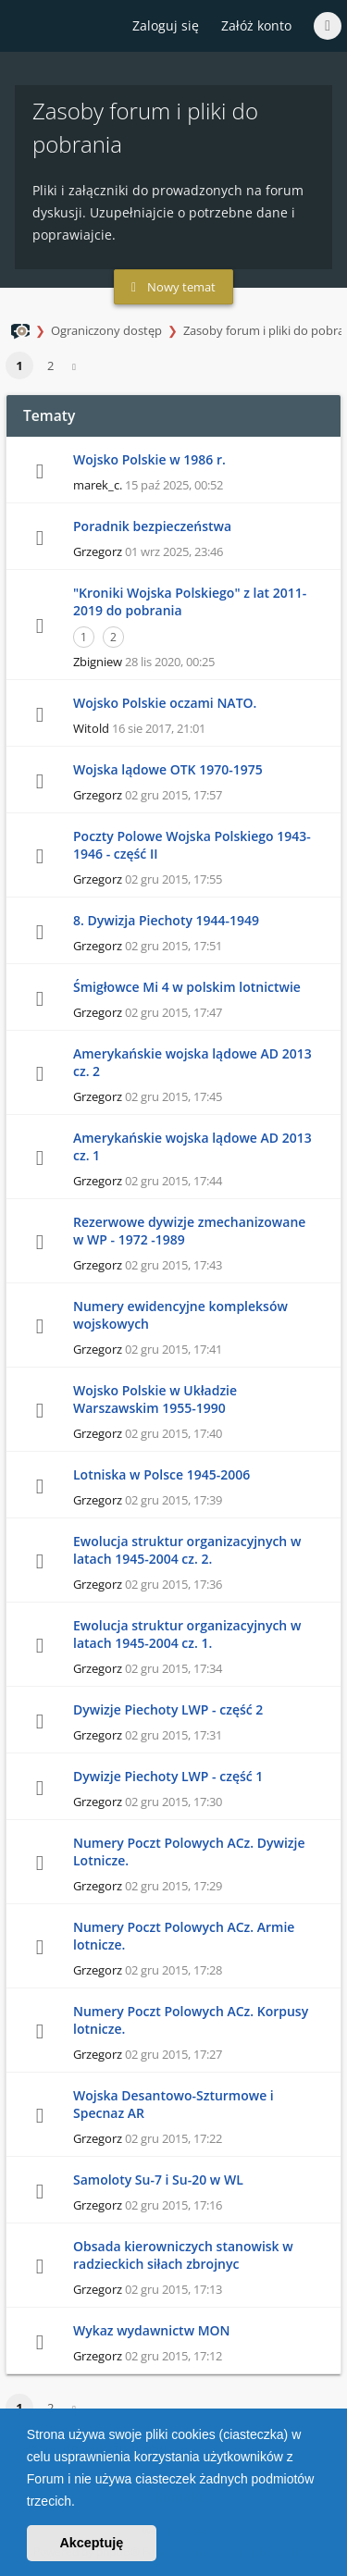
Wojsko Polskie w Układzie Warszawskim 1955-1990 (155, 1399)
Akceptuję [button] (91, 2542)
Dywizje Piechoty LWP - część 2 (168, 1709)
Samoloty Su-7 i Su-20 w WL (158, 2179)
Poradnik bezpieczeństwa (152, 526)
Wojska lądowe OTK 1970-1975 (168, 769)
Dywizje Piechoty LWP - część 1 (168, 1776)
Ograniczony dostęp (106, 330)
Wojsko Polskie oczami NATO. (164, 703)
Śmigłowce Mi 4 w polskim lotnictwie (187, 987)
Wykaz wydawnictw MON (151, 2330)
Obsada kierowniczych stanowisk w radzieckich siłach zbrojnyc (183, 2255)
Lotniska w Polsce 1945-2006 (161, 1474)
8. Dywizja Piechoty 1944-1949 (166, 920)
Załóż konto (256, 25)
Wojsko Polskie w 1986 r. (149, 459)
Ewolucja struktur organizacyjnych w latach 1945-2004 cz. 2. (187, 1549)
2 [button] (50, 365)
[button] (81, 2503)
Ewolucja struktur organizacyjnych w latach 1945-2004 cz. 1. (187, 1634)
